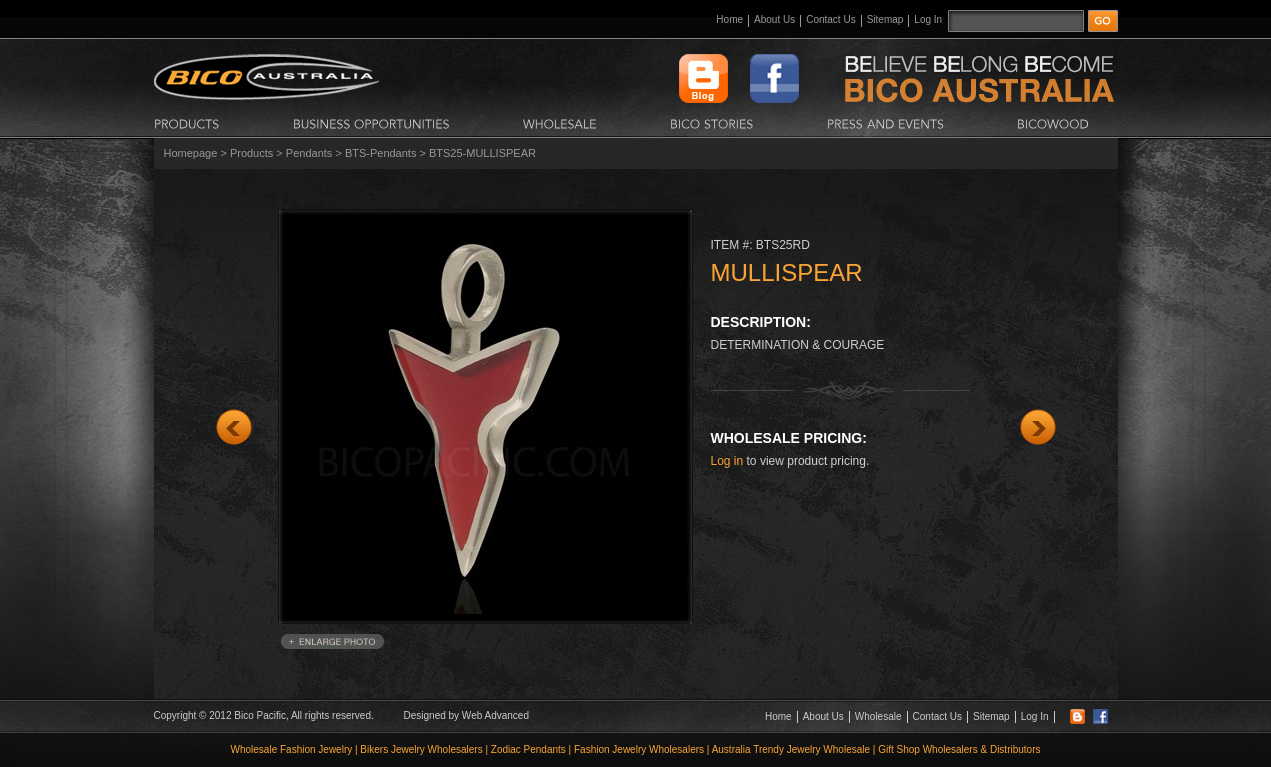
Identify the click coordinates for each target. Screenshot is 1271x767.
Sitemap (885, 19)
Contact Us (830, 19)
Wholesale (878, 716)
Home (729, 19)
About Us (774, 19)
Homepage (191, 153)
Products (251, 153)
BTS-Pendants (381, 153)
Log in (727, 461)
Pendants (309, 153)
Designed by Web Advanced (466, 715)
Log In (928, 19)
